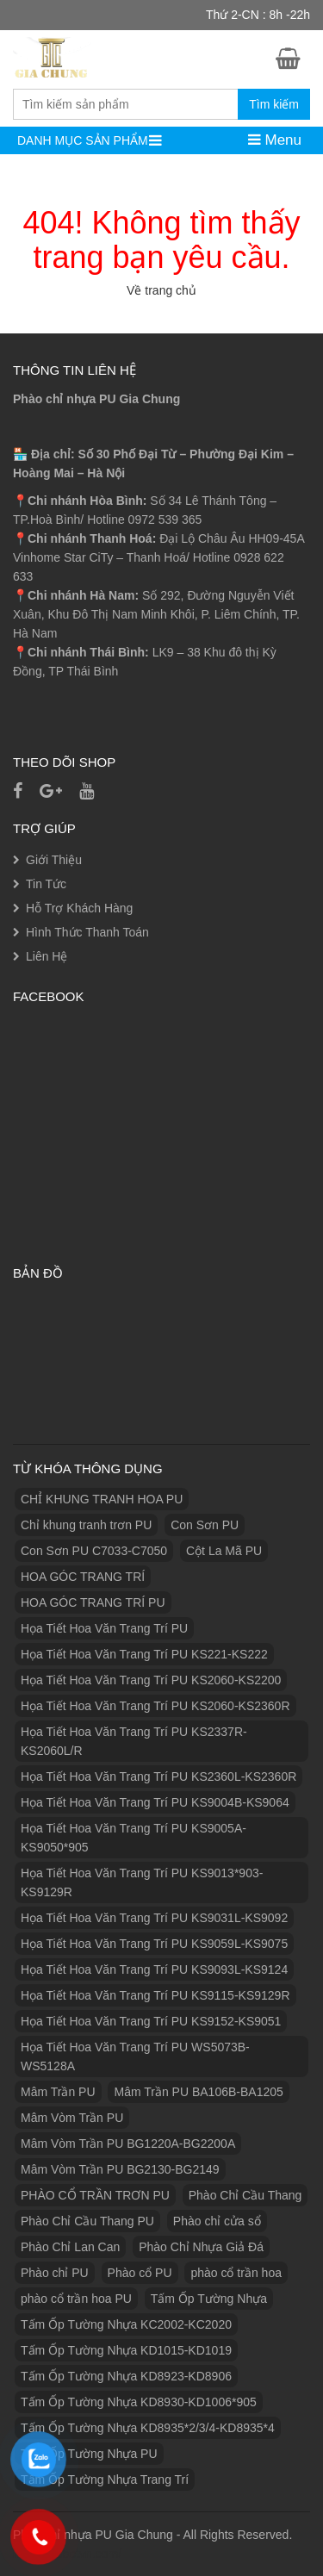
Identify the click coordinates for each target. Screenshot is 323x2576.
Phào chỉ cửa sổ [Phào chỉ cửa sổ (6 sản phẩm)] (217, 2221)
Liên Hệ (46, 956)
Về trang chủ (161, 290)
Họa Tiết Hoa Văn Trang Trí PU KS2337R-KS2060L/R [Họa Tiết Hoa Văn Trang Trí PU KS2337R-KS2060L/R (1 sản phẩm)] (134, 1741)
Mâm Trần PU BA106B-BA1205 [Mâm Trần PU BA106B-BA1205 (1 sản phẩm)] (198, 2092)
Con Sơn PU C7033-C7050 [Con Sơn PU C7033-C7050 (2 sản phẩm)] (94, 1551)
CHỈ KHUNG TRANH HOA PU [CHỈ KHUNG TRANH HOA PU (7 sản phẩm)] (102, 1499)
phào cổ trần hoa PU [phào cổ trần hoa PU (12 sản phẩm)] (76, 2298)
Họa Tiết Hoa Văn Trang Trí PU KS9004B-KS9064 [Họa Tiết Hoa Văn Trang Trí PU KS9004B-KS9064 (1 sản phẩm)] (155, 1802)
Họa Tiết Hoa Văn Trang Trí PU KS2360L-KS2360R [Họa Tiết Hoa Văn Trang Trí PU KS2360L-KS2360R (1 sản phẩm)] (158, 1776)
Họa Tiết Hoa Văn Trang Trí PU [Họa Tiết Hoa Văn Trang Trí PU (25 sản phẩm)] (104, 1628)
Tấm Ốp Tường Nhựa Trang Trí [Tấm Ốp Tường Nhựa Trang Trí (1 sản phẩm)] (105, 2479)
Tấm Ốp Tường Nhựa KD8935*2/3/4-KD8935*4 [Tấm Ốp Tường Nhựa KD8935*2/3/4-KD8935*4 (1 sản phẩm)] (148, 2428)
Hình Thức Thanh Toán (87, 932)
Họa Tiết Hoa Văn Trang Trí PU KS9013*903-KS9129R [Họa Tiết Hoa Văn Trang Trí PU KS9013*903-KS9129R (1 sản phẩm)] (142, 1882)
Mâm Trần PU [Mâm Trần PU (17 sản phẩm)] (58, 2092)
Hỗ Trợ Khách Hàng (79, 908)
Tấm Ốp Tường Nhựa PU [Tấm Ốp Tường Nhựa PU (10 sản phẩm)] (89, 2454)
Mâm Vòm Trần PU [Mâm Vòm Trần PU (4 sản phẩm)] (72, 2118)
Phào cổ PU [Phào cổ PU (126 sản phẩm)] (140, 2273)
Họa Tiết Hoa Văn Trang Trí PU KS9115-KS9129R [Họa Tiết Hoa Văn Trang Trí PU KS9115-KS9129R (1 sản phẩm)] (155, 1995)
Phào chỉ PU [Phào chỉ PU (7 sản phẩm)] (55, 2273)
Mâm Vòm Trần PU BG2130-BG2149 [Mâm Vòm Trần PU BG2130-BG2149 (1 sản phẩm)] (120, 2169)
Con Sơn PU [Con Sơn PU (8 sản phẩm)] (205, 1525)
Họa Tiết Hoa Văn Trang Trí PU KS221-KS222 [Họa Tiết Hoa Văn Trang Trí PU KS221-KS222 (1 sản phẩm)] (144, 1654)
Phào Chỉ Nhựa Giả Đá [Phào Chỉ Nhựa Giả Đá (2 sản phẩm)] (201, 2247)
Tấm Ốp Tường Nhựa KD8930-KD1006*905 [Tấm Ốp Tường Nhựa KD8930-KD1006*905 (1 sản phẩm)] (139, 2402)
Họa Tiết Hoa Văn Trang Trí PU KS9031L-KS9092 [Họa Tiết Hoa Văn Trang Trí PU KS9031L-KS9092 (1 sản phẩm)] (154, 1918)
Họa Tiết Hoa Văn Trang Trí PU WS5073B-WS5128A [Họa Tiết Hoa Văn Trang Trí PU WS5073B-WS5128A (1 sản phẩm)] (135, 2056)
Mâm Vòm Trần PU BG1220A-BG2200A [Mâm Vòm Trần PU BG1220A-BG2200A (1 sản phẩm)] (128, 2143)
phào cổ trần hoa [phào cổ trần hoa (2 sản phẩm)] (236, 2273)
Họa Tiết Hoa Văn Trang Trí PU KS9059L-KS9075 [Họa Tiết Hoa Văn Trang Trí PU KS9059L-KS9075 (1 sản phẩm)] (154, 1944)
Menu (274, 140)
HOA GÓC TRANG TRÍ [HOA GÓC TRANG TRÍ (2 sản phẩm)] (83, 1577)
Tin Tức (46, 884)
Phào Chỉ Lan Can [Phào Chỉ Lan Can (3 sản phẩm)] (70, 2247)
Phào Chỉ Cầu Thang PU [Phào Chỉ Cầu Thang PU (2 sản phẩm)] (87, 2221)
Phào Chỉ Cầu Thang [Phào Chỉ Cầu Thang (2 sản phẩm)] (245, 2195)
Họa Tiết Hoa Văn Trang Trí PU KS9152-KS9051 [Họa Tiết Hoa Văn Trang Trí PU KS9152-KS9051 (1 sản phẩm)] (151, 2021)
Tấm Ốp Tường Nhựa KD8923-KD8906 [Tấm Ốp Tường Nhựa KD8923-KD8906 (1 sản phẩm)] (126, 2376)
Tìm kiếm (274, 104)
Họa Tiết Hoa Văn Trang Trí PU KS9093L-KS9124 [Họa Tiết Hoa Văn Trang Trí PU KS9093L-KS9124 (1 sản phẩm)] (154, 1969)
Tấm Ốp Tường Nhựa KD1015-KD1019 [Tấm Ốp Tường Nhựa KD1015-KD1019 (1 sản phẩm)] (126, 2350)
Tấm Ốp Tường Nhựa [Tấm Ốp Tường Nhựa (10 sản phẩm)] (209, 2298)
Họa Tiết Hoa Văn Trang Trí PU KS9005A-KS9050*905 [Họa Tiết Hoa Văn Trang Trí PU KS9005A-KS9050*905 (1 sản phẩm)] (133, 1837)
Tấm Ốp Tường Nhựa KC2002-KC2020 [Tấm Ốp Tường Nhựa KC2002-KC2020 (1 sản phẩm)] (126, 2324)
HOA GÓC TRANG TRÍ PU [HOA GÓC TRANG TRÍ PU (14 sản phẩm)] (93, 1602)
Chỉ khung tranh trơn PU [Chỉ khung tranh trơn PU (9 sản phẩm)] (86, 1525)
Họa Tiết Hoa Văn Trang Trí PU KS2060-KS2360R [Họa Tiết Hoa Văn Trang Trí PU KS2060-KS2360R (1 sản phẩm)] (155, 1706)
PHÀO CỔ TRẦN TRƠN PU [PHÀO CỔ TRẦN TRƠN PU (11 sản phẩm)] (95, 2195)
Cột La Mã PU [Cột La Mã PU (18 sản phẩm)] (224, 1551)
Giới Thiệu (54, 860)
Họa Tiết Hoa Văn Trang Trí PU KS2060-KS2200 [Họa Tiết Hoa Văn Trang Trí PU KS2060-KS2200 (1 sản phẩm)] (151, 1680)
